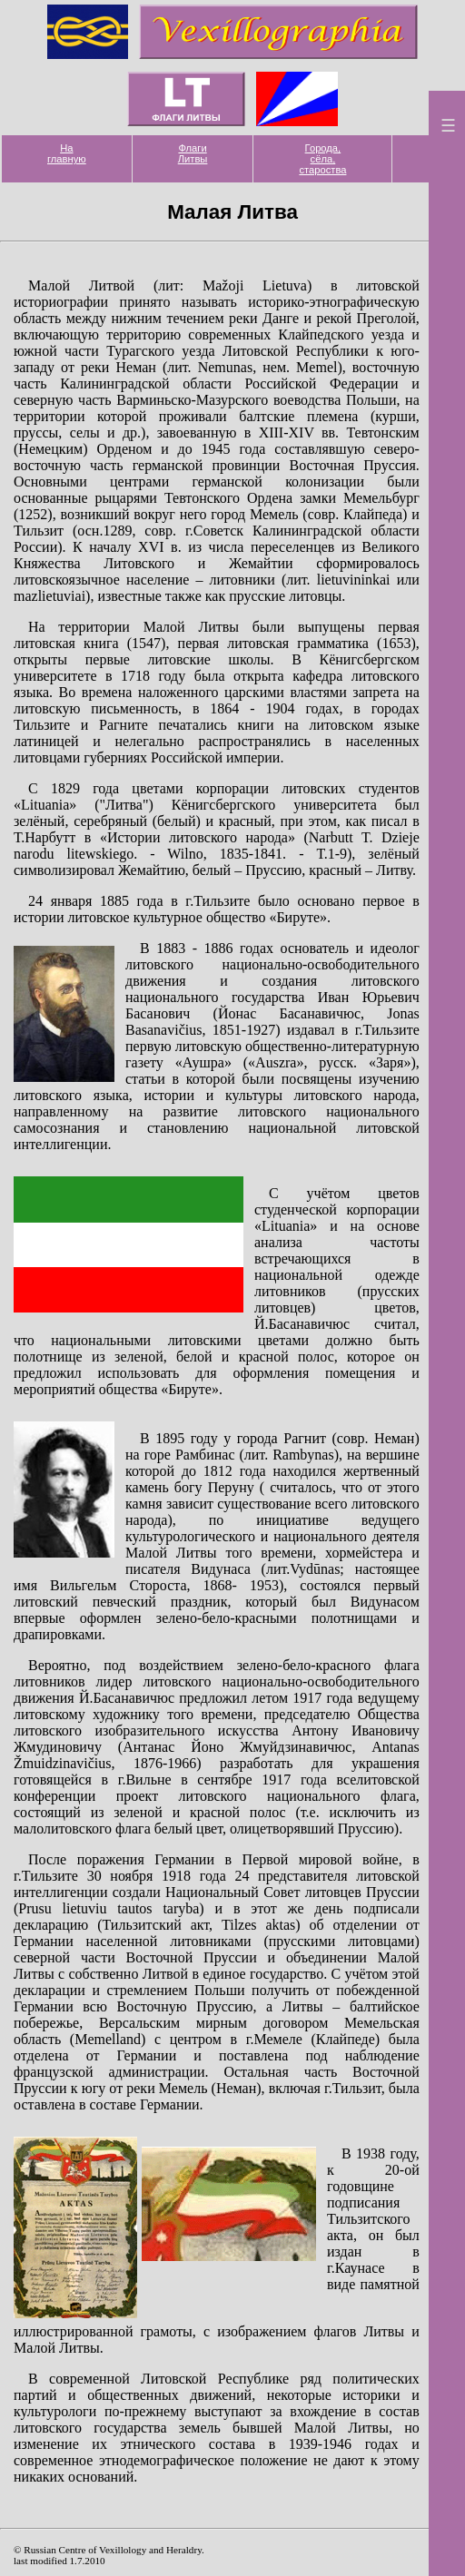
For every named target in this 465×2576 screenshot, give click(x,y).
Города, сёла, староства (322, 159)
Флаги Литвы (193, 153)
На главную (66, 153)
